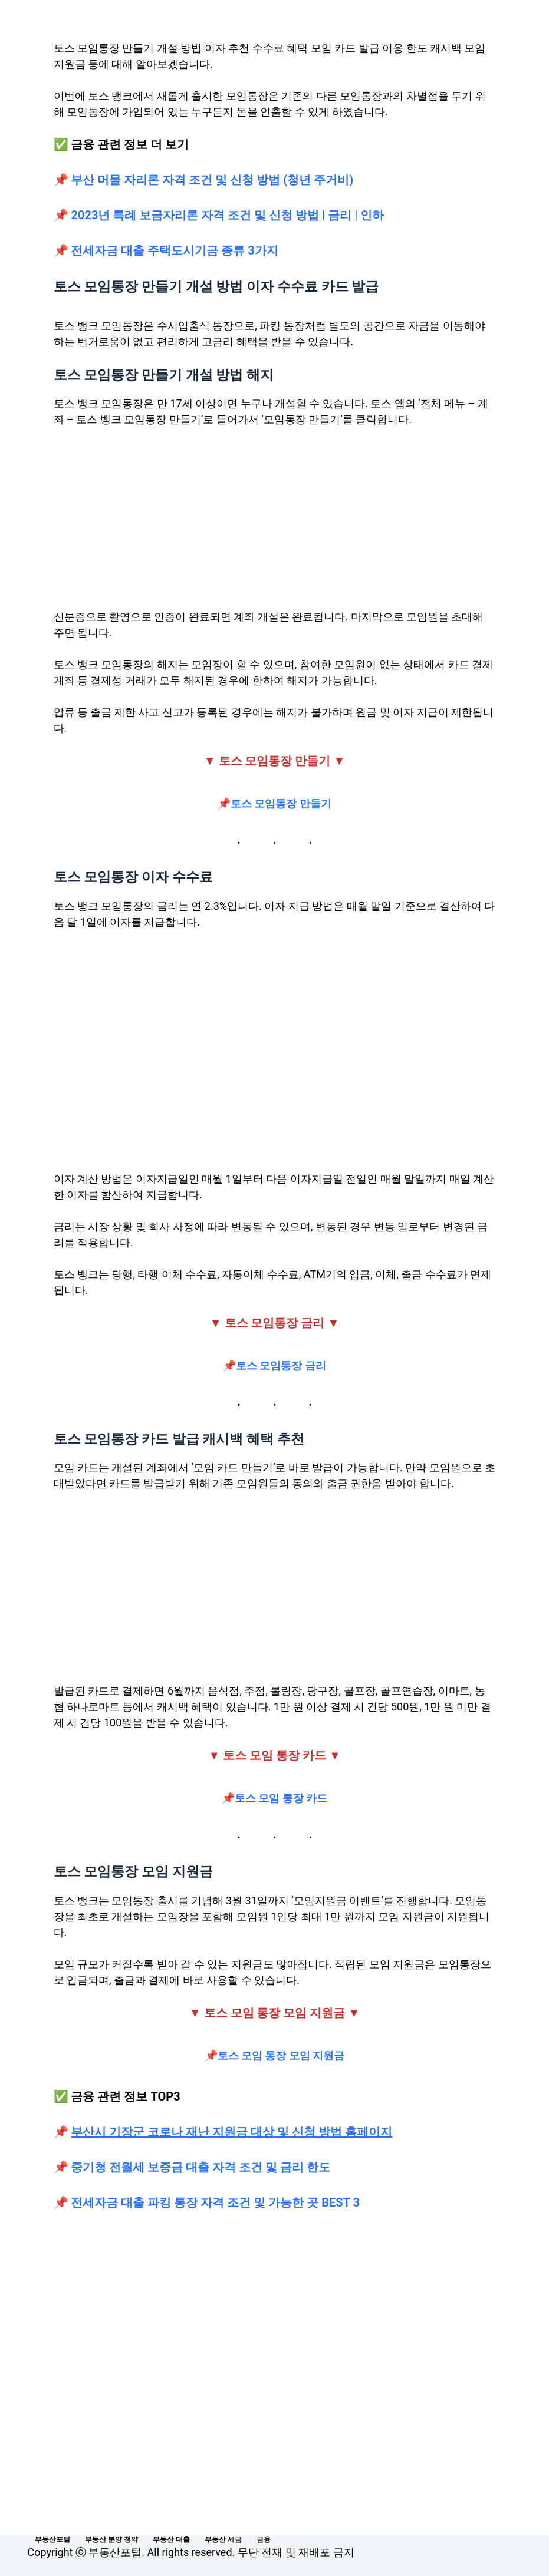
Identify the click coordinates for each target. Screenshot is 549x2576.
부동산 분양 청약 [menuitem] (111, 2539)
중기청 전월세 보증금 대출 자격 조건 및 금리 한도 (200, 2167)
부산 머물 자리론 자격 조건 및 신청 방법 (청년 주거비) (212, 180)
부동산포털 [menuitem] (52, 2539)
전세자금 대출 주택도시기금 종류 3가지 (174, 250)
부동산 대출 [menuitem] (171, 2539)
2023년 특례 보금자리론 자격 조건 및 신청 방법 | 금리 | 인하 (227, 215)
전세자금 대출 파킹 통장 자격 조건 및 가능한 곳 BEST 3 (214, 2202)
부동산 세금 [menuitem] (223, 2539)
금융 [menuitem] (264, 2539)
